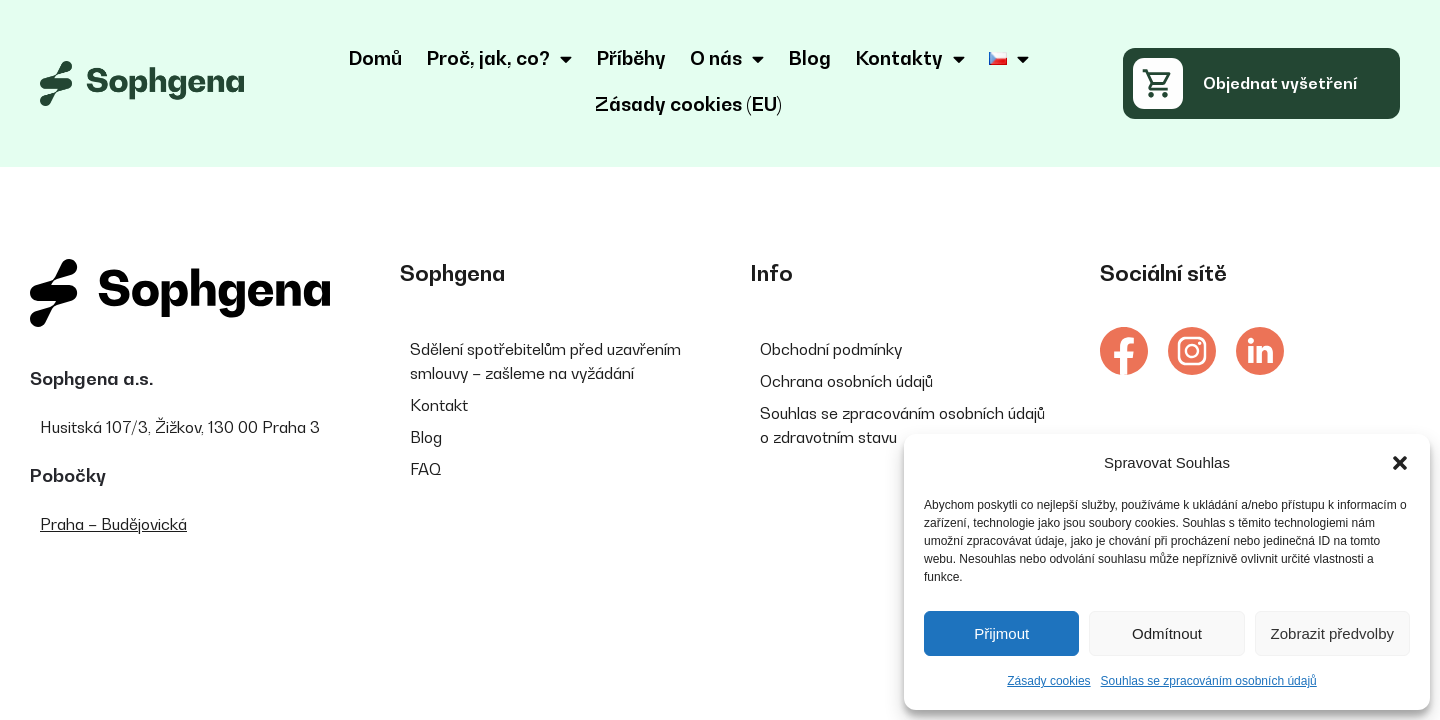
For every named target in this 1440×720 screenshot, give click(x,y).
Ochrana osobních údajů (846, 381)
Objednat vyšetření (1280, 83)
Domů (375, 58)
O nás (727, 58)
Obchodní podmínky (831, 349)
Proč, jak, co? (499, 58)
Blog (809, 58)
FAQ (425, 469)
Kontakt (439, 405)
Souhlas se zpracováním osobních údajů (1209, 681)
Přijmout (1001, 633)
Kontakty (910, 58)
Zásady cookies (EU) (688, 104)
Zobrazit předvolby (1332, 633)
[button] (1400, 463)
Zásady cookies (1048, 681)
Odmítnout (1167, 633)
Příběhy (631, 58)
